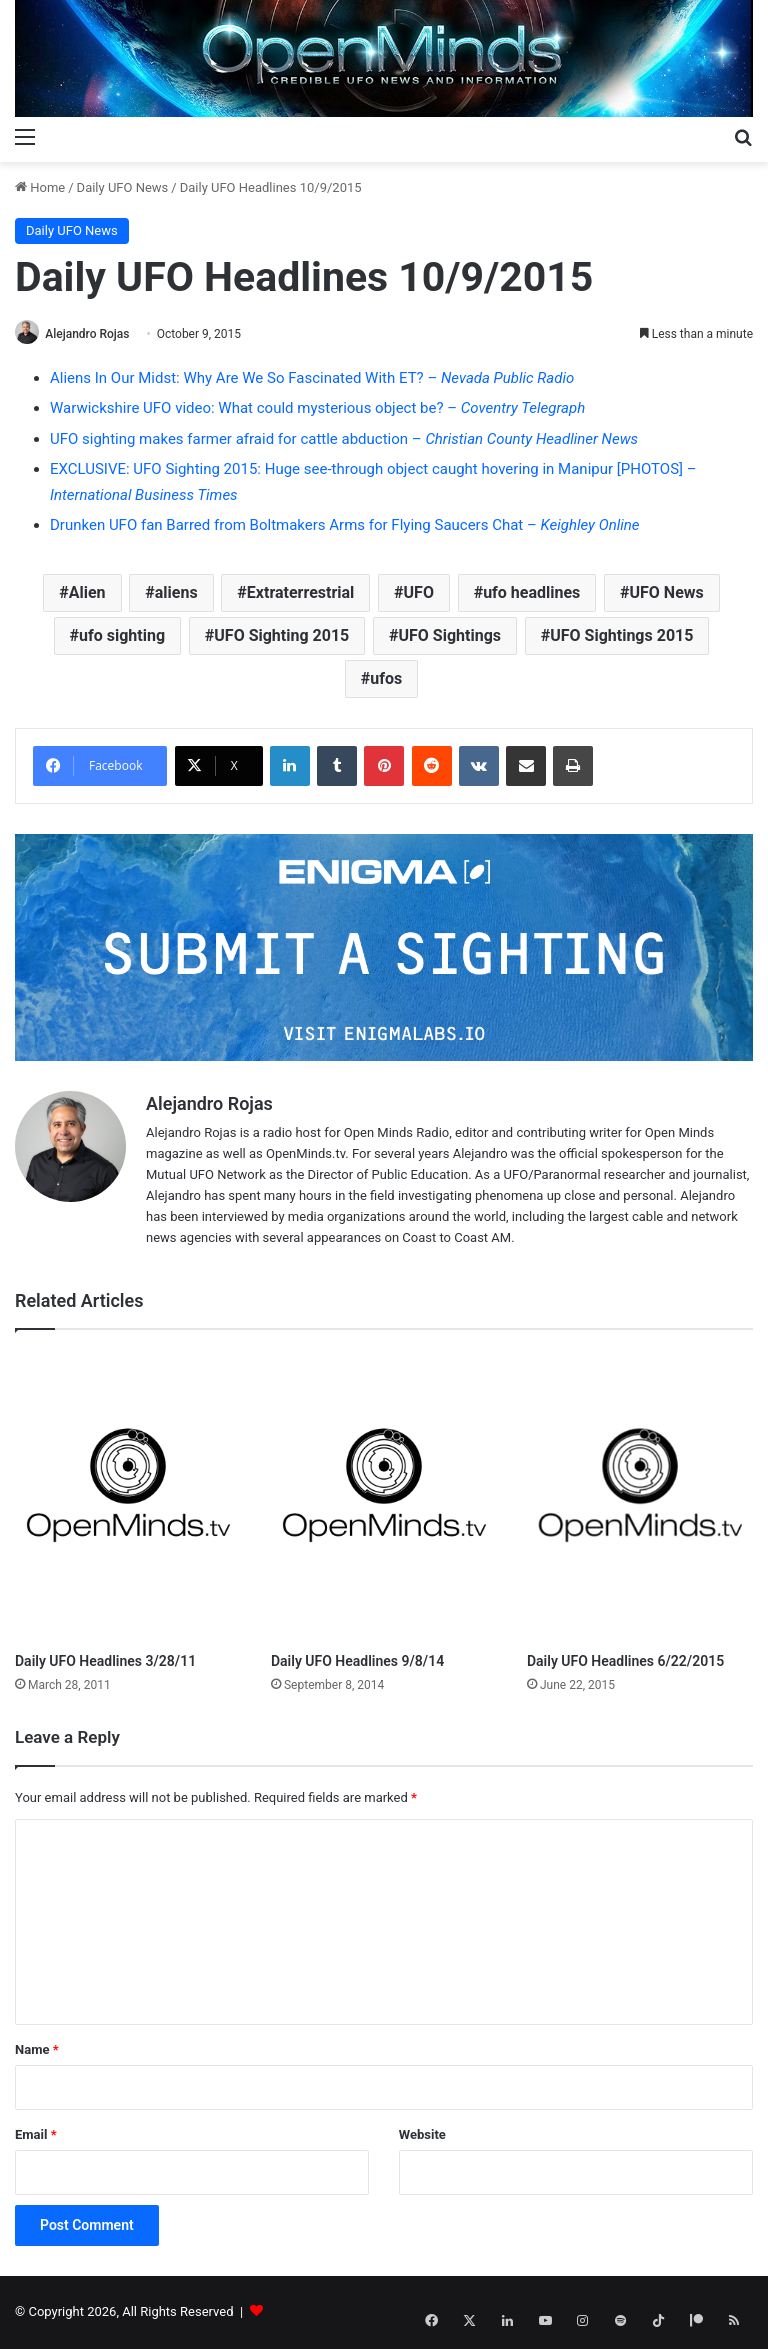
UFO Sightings (450, 636)
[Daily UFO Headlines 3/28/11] (128, 1497)
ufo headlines (531, 593)
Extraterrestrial (301, 593)
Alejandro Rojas (93, 334)
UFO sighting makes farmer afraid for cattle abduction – (344, 440)
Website (422, 2135)
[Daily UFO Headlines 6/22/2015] (640, 1497)
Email (36, 2135)
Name (37, 2050)
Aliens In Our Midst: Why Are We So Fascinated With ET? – (312, 379)
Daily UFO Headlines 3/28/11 (105, 1663)
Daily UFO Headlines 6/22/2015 (625, 1663)
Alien (87, 593)
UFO (419, 593)
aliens (176, 593)
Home (40, 187)
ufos (386, 679)
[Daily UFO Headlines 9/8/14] (384, 1497)
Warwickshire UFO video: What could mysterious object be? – (317, 410)
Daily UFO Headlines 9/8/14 (357, 1663)
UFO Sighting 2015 (281, 636)
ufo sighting (122, 636)
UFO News (667, 593)
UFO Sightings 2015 (621, 636)
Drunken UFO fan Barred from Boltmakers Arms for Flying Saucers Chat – (345, 527)
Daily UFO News (123, 187)
